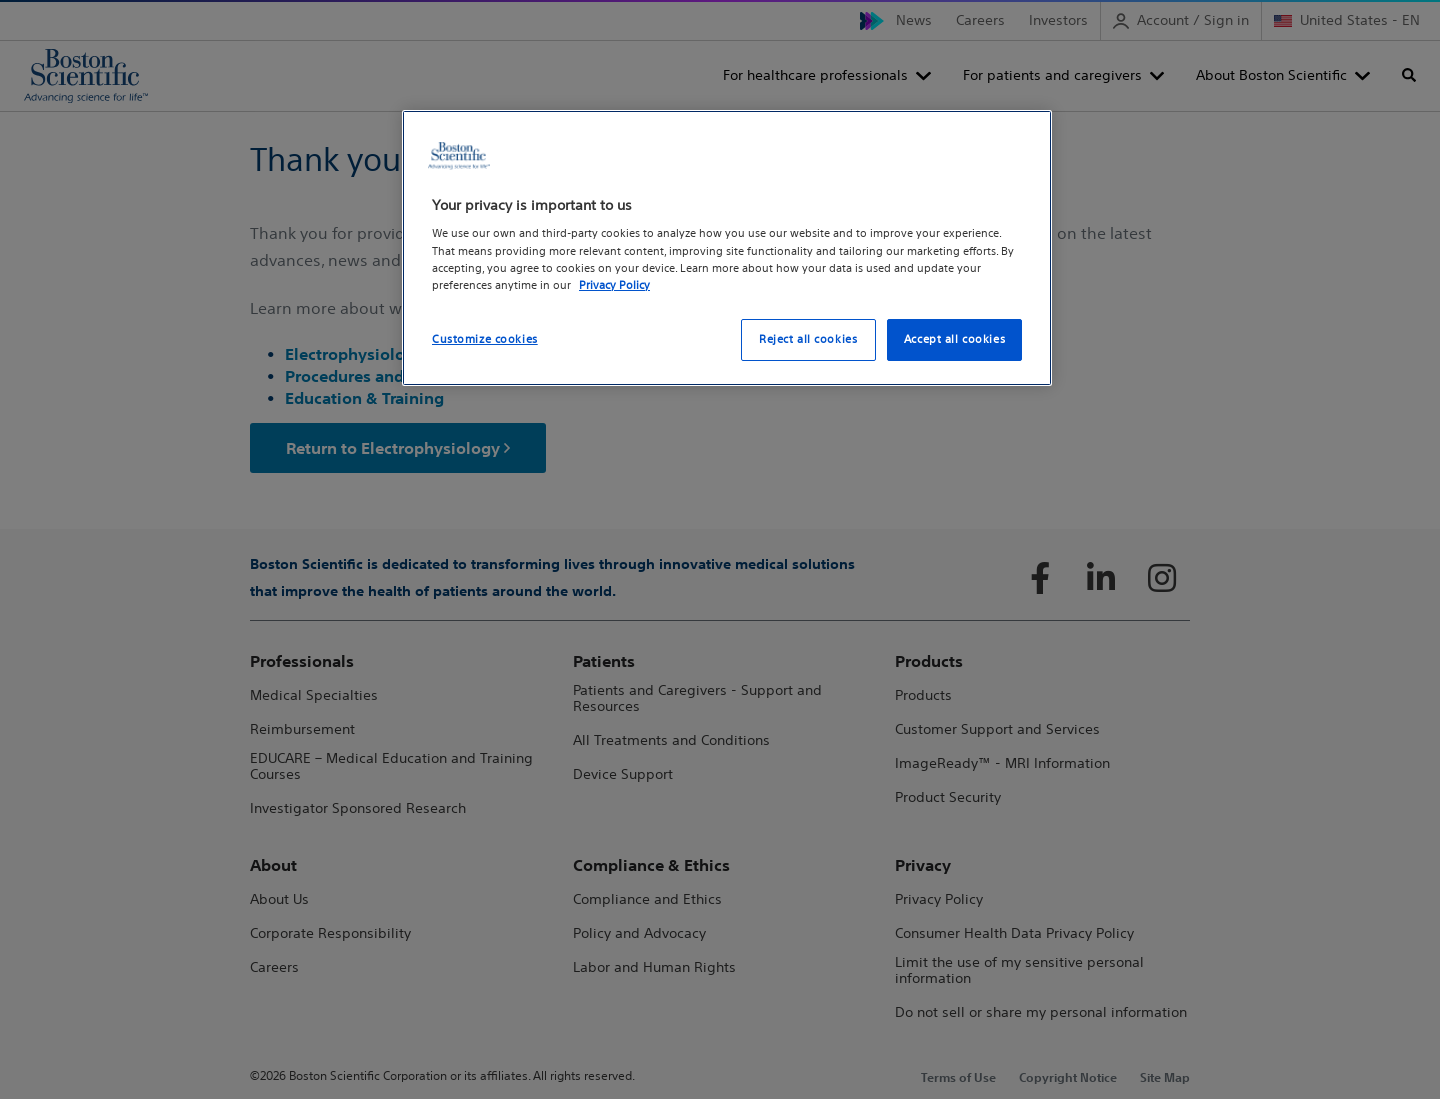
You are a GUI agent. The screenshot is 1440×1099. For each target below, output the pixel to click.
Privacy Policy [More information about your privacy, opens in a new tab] (614, 285)
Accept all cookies (954, 339)
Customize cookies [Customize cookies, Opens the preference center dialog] (485, 339)
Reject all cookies (808, 339)
